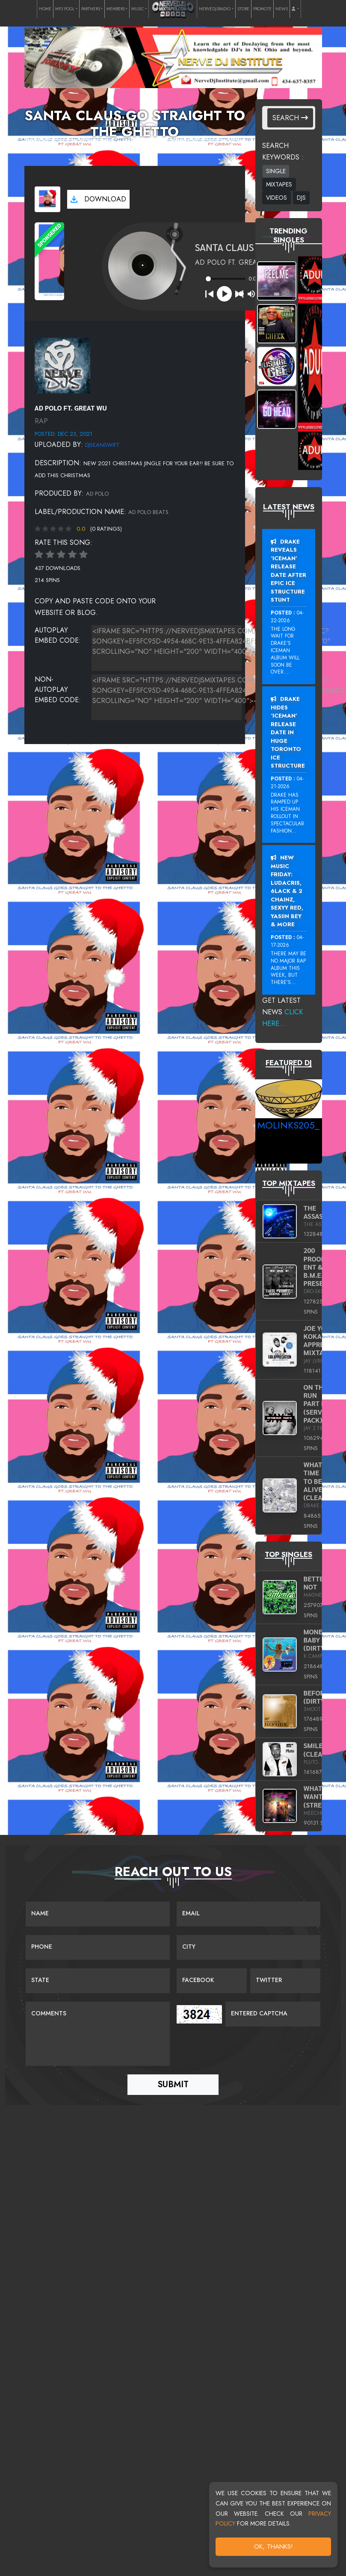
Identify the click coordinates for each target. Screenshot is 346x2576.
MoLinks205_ (288, 1125)
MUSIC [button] (137, 9)
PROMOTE (262, 9)
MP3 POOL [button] (64, 9)
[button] (295, 9)
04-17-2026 (287, 941)
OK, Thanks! (273, 2546)
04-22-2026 (287, 616)
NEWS (281, 9)
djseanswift (102, 445)
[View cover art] (47, 199)
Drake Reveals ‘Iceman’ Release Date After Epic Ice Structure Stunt (288, 571)
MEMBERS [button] (115, 9)
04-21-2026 (287, 782)
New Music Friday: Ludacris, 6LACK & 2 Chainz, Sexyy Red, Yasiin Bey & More (287, 891)
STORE (243, 9)
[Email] (249, 1914)
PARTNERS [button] (90, 9)
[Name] (98, 1914)
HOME (45, 9)
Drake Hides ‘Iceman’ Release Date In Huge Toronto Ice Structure (288, 732)
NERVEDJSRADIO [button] (215, 9)
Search (290, 118)
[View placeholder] (62, 364)
